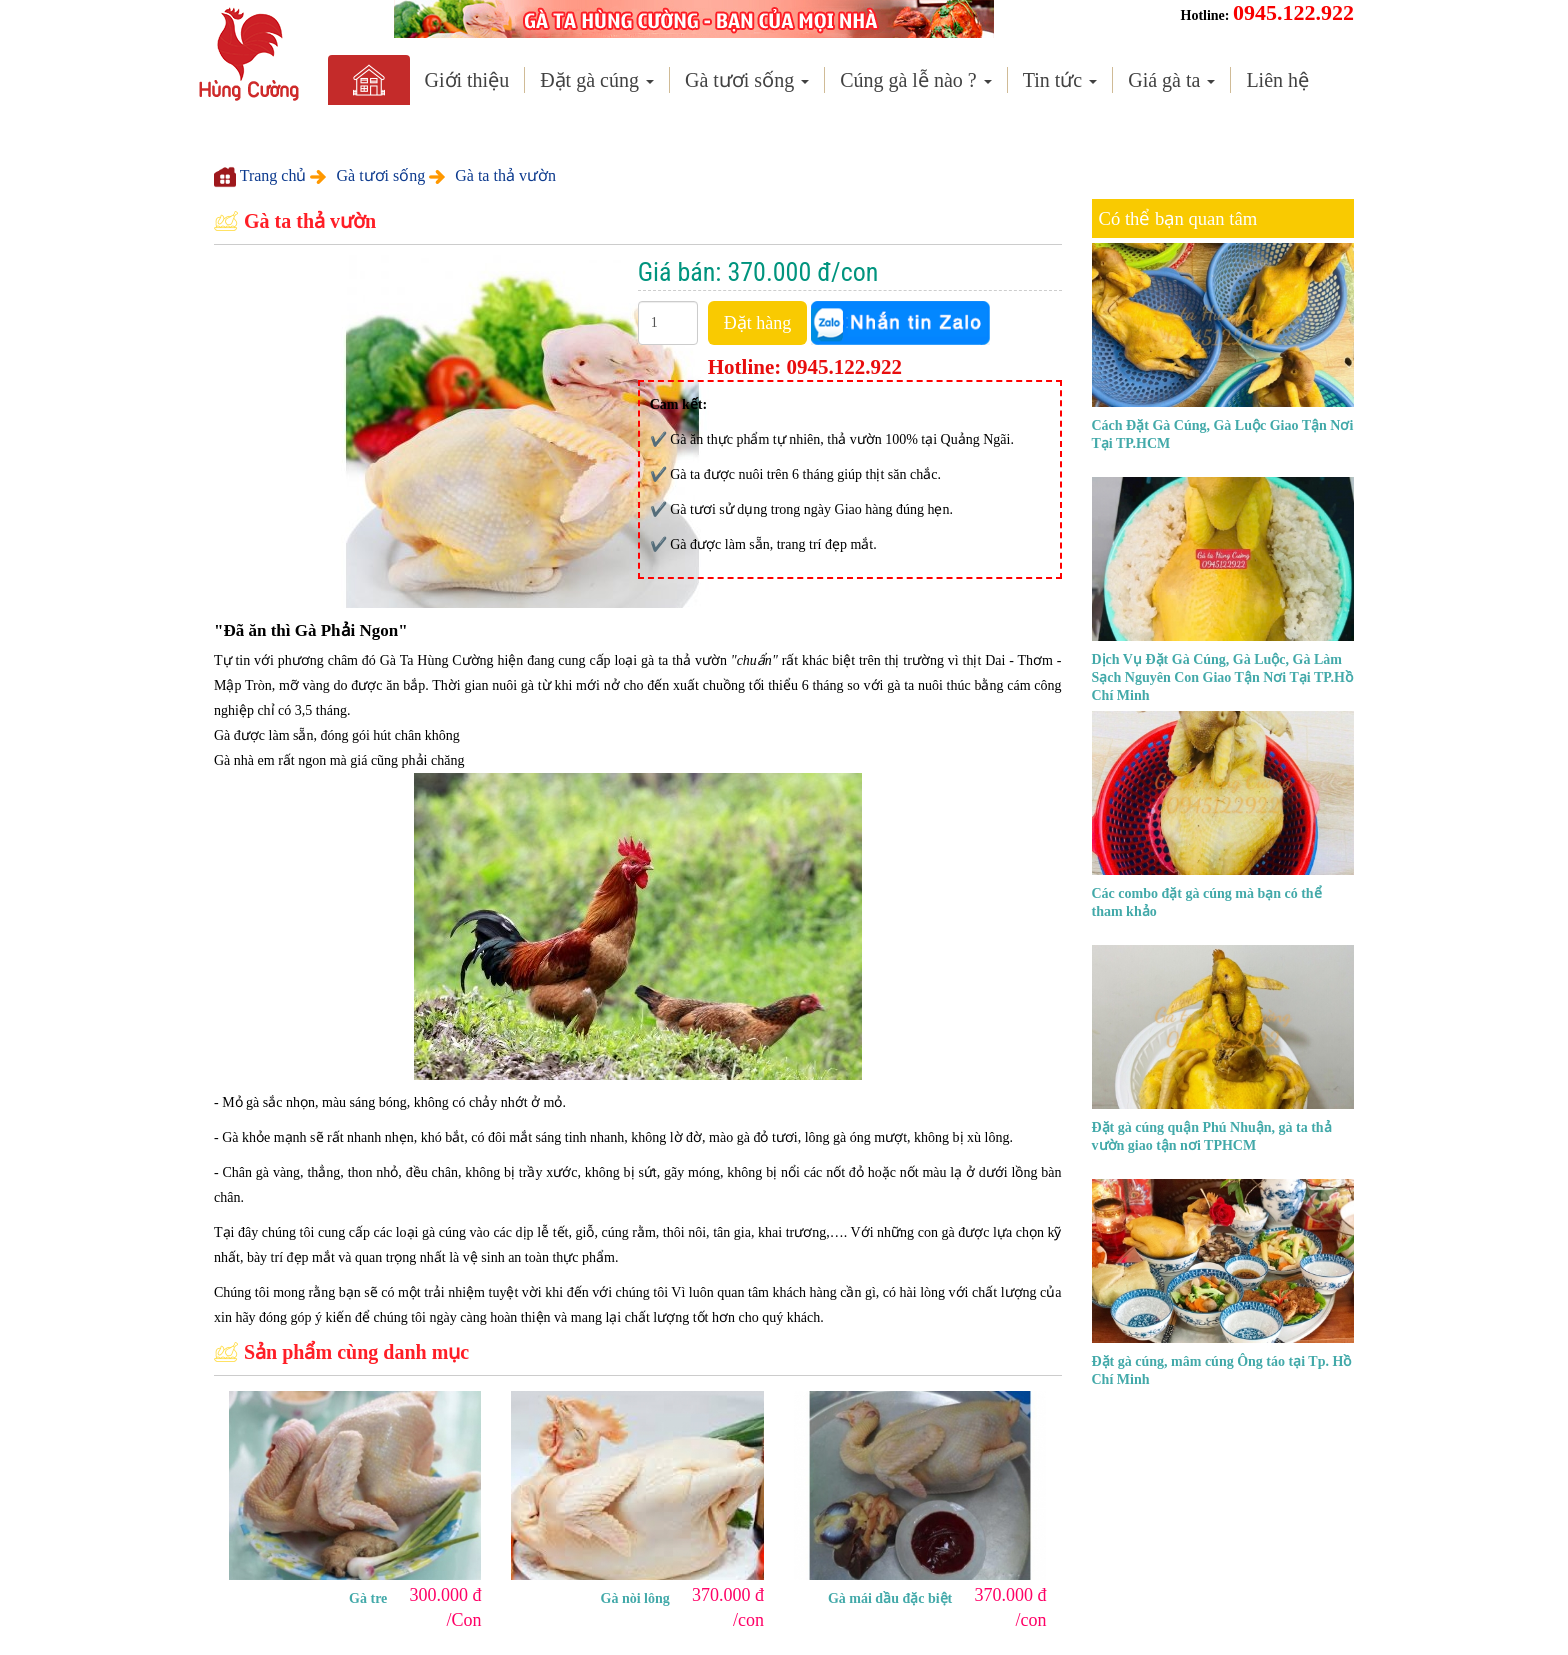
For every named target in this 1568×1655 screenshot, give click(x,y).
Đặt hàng (758, 323)
